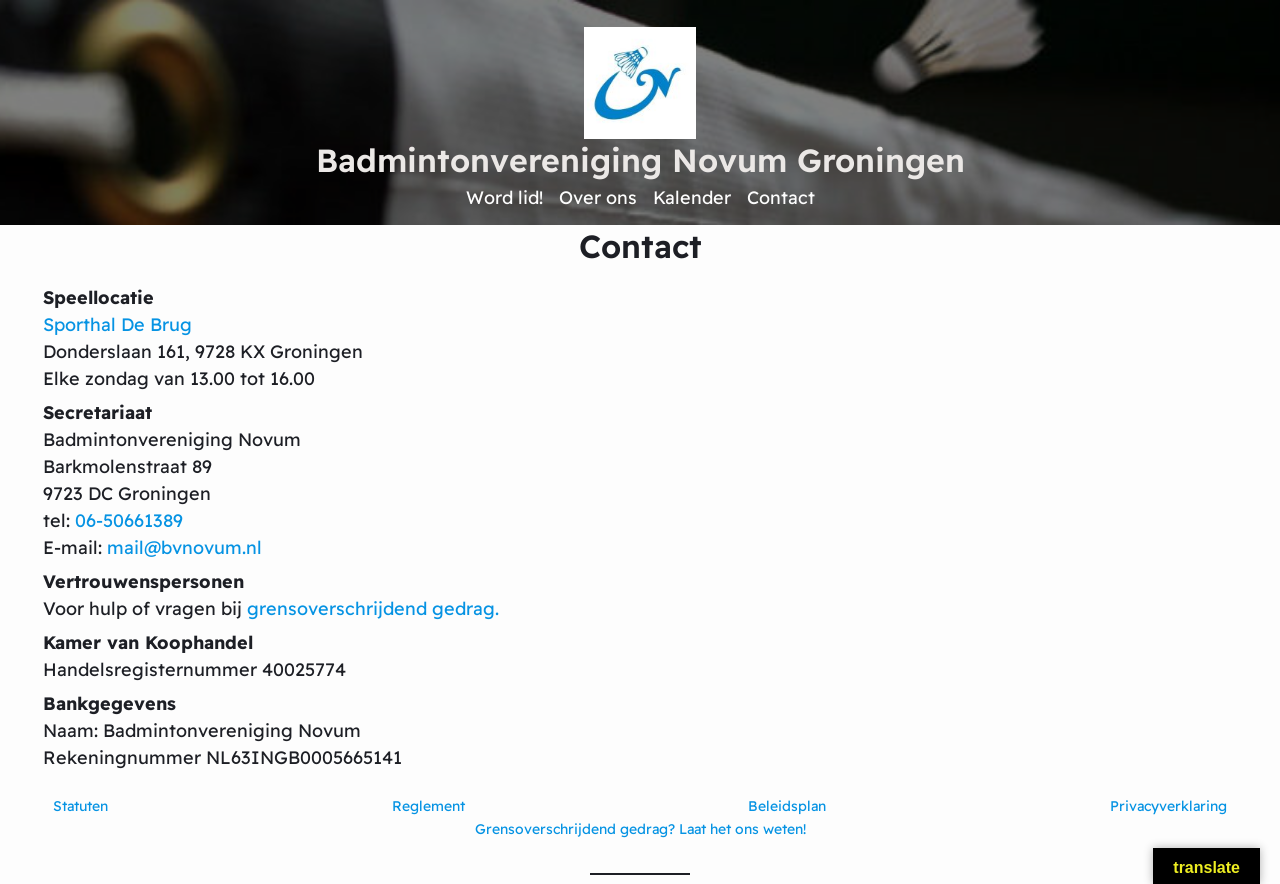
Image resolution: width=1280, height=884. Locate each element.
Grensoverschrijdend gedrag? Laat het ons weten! (640, 829)
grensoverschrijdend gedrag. (373, 608)
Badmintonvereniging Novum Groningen (640, 160)
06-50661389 (129, 520)
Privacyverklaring (1168, 806)
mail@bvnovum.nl (184, 547)
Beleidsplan (787, 806)
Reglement (428, 806)
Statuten (80, 806)
